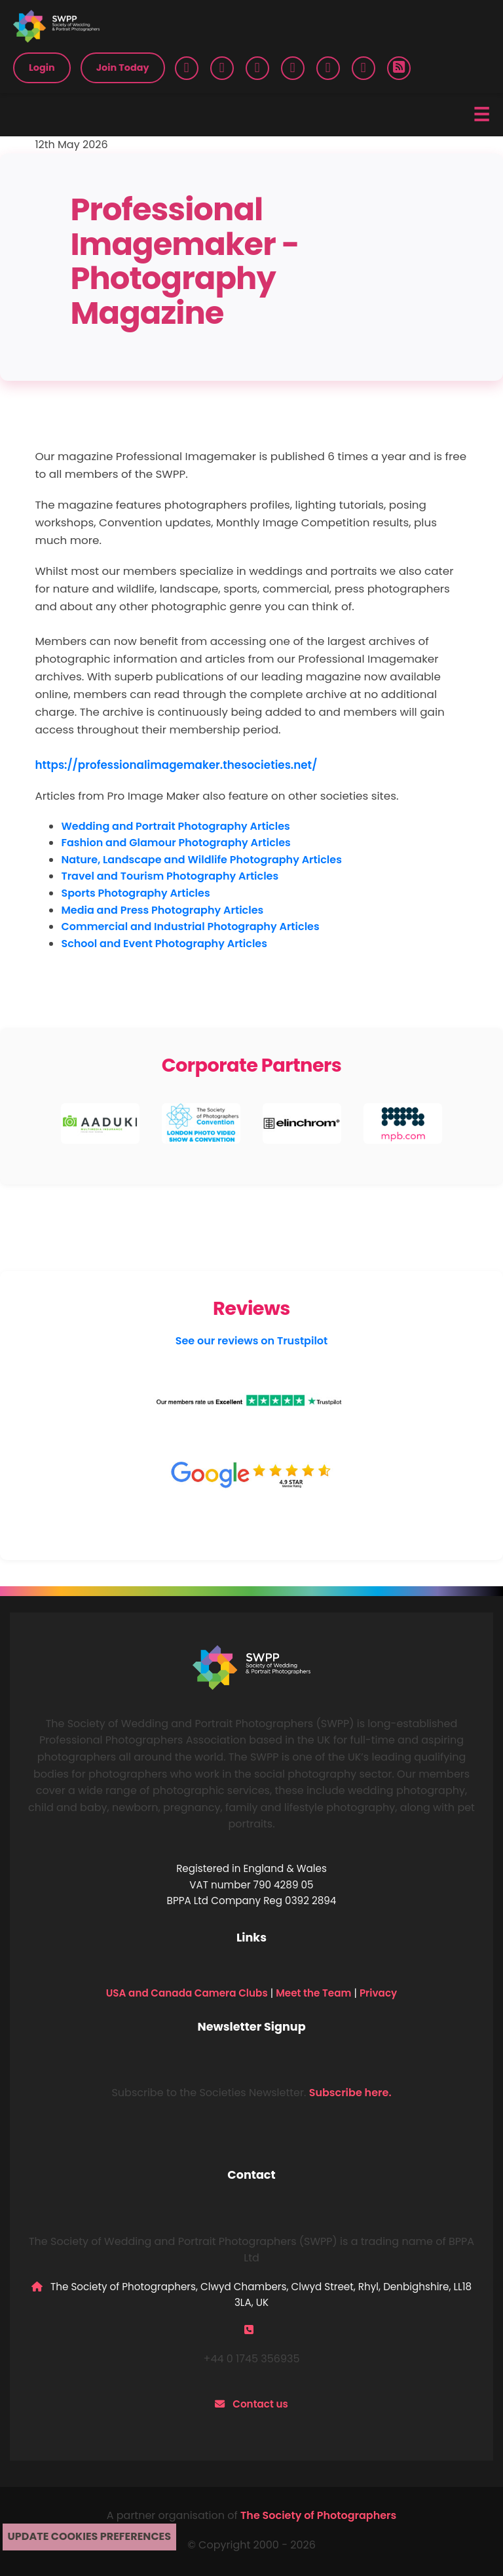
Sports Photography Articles (135, 893)
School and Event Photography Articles (164, 943)
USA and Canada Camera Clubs (187, 1993)
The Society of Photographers (318, 2515)
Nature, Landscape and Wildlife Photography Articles (201, 859)
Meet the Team (313, 1993)
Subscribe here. (350, 2092)
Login (42, 67)
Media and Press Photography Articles (162, 910)
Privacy (378, 1993)
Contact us (260, 2404)
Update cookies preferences (90, 2536)
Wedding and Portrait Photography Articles (175, 826)
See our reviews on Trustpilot (252, 1340)
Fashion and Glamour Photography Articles (175, 842)
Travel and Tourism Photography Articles (169, 876)
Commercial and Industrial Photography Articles (190, 926)
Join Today (122, 67)
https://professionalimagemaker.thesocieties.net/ (176, 765)
